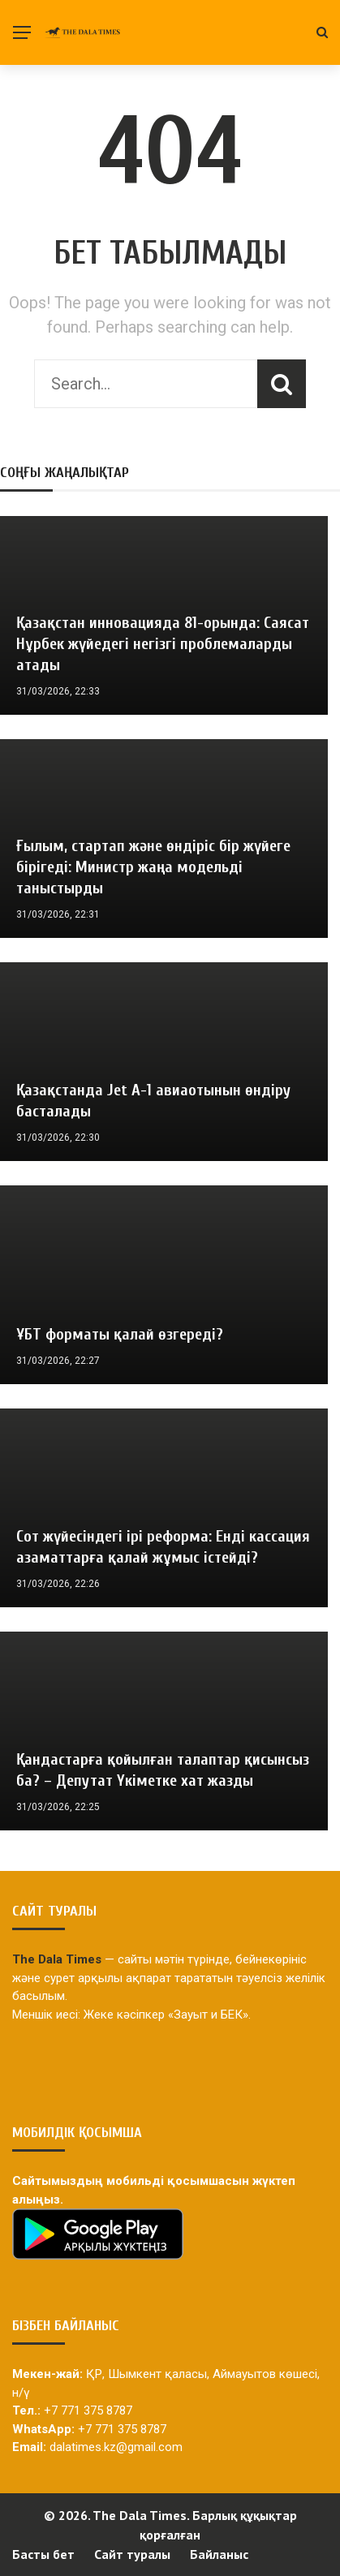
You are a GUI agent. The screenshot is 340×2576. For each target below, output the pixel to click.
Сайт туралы (132, 2554)
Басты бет (43, 2554)
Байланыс (219, 2554)
